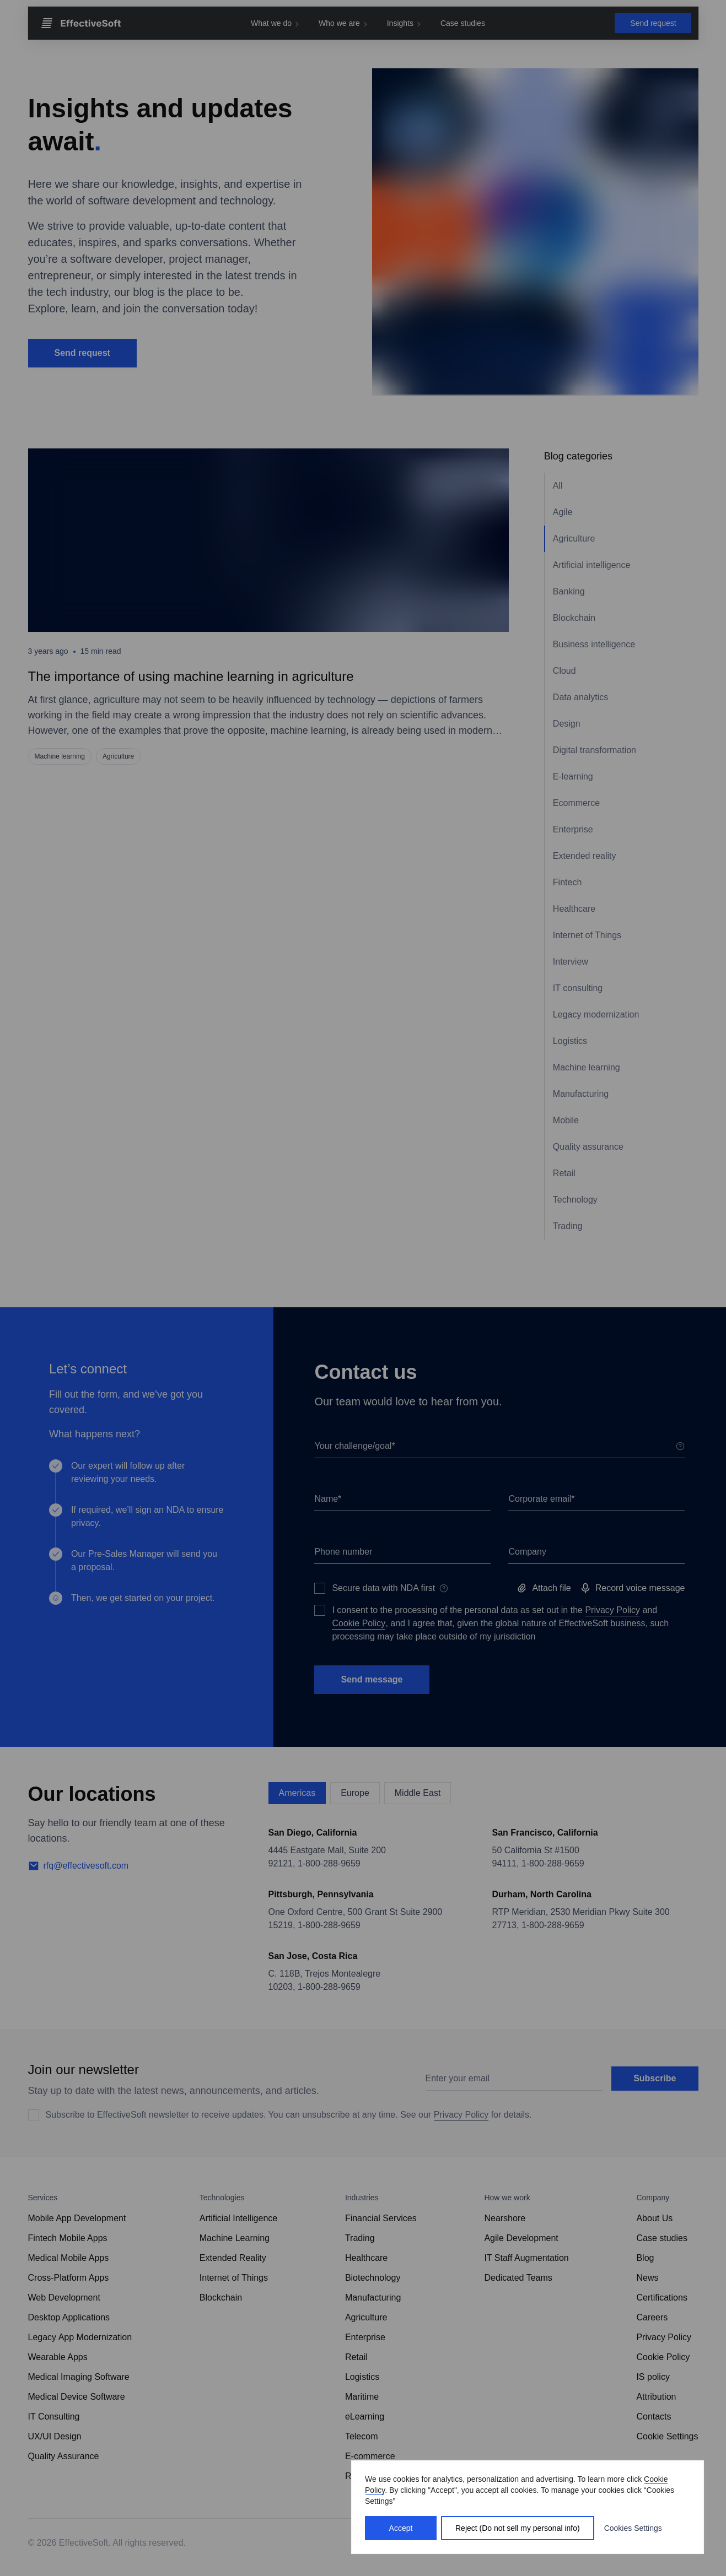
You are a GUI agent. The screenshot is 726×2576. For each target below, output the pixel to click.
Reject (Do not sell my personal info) (517, 2528)
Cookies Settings (633, 2528)
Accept (401, 2528)
